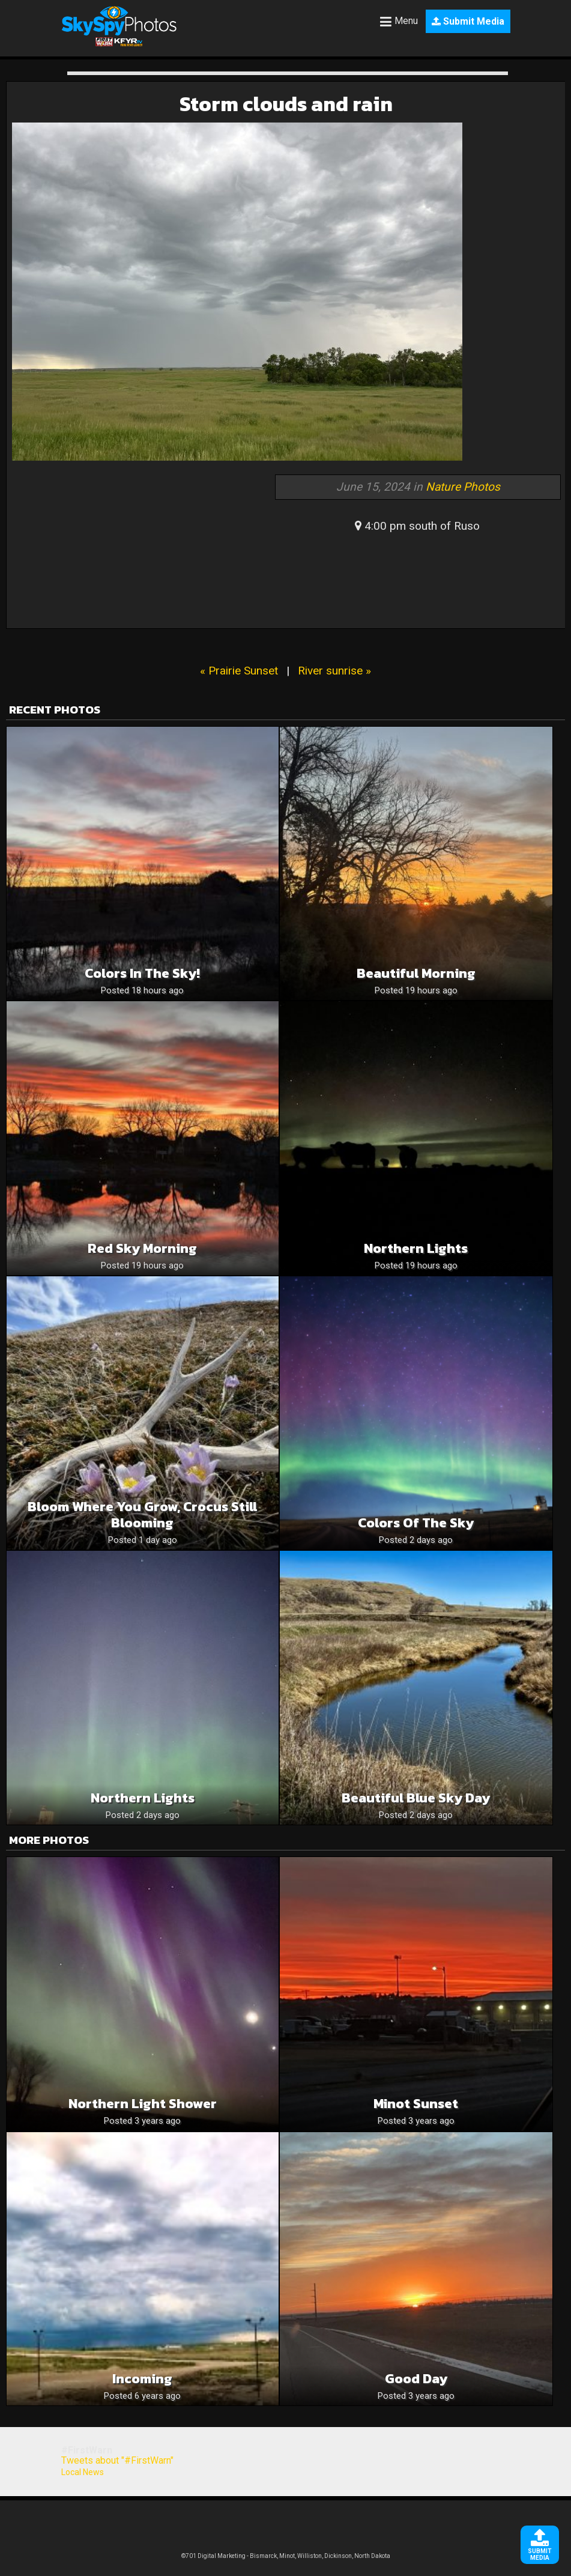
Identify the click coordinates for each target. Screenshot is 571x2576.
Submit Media (468, 21)
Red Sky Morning (142, 1248)
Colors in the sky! (142, 973)
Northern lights (416, 1248)
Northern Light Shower (142, 2104)
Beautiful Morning (416, 973)
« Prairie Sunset (239, 670)
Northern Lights (143, 1798)
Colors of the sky (416, 1523)
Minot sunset (415, 2104)
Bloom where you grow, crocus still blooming (142, 1515)
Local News (82, 2472)
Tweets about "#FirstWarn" (117, 2460)
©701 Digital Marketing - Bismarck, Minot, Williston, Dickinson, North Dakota (285, 2556)
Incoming (142, 2379)
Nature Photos (463, 487)
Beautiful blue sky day (416, 1798)
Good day (416, 2379)
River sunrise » (334, 670)
